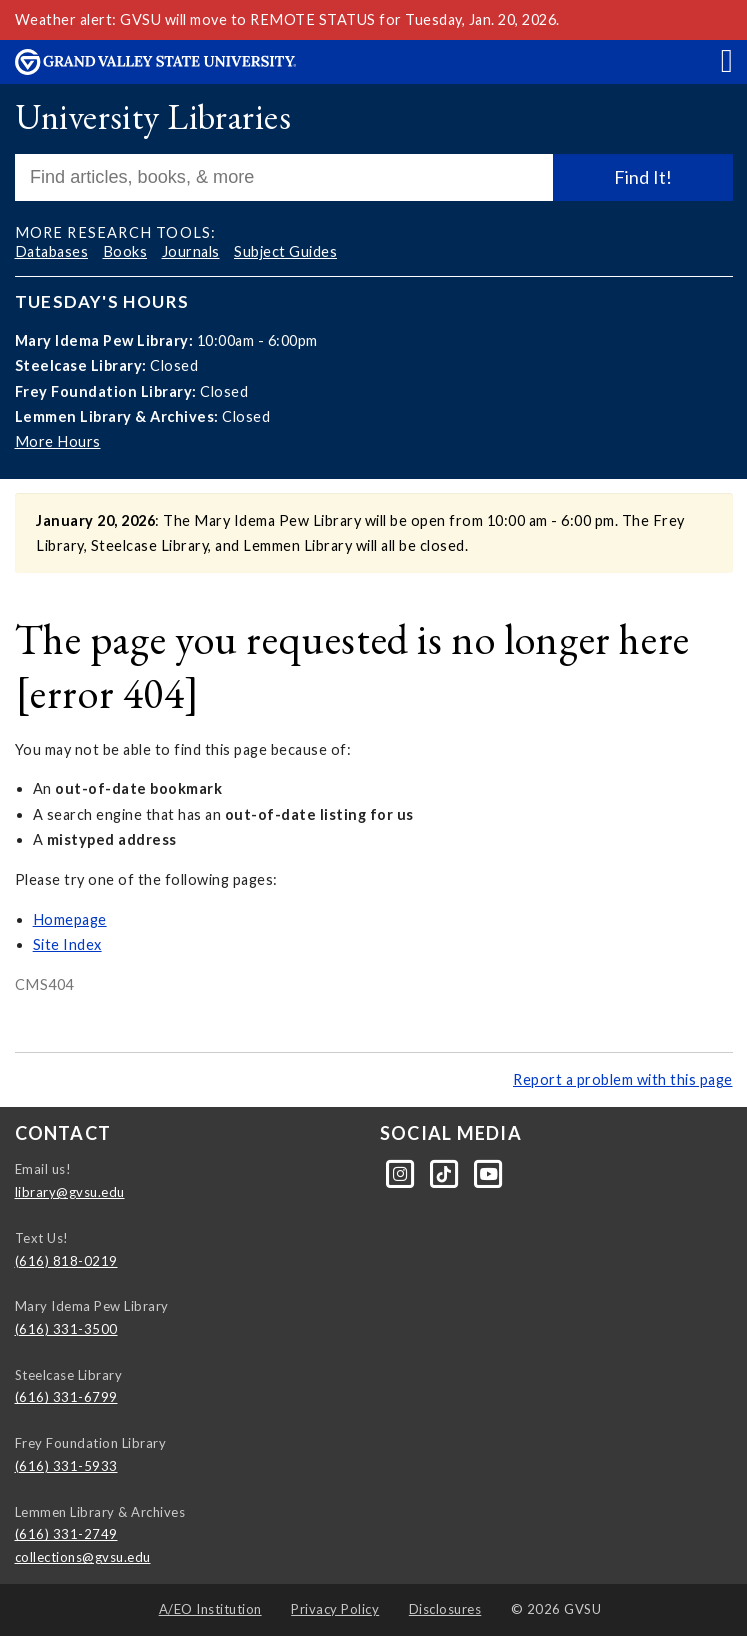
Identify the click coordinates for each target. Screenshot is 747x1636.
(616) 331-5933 (66, 1466)
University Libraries (153, 116)
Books (125, 251)
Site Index (67, 944)
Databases (52, 251)
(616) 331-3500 (66, 1329)
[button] (727, 59)
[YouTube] (489, 1173)
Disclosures (445, 1609)
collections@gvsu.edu (83, 1557)
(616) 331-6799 (66, 1397)
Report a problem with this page (623, 1079)
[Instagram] (402, 1173)
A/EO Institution (210, 1609)
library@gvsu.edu (70, 1192)
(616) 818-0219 (66, 1261)
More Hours (58, 441)
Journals (191, 251)
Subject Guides (285, 251)
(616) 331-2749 (66, 1534)
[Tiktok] (446, 1173)
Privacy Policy (335, 1609)
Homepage (70, 919)
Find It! (643, 177)
